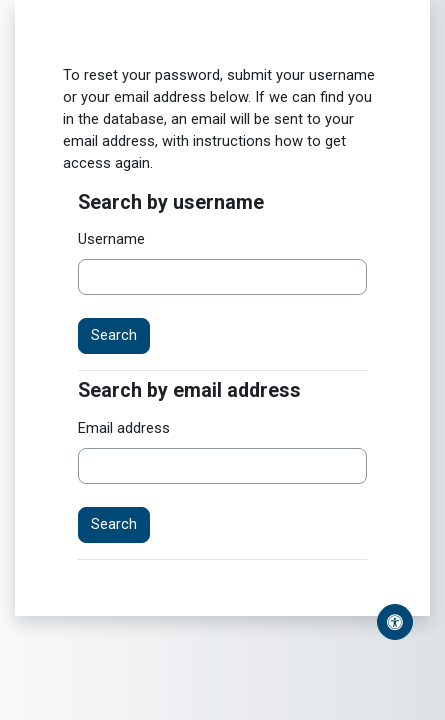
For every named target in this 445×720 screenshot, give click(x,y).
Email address (124, 428)
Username (111, 239)
